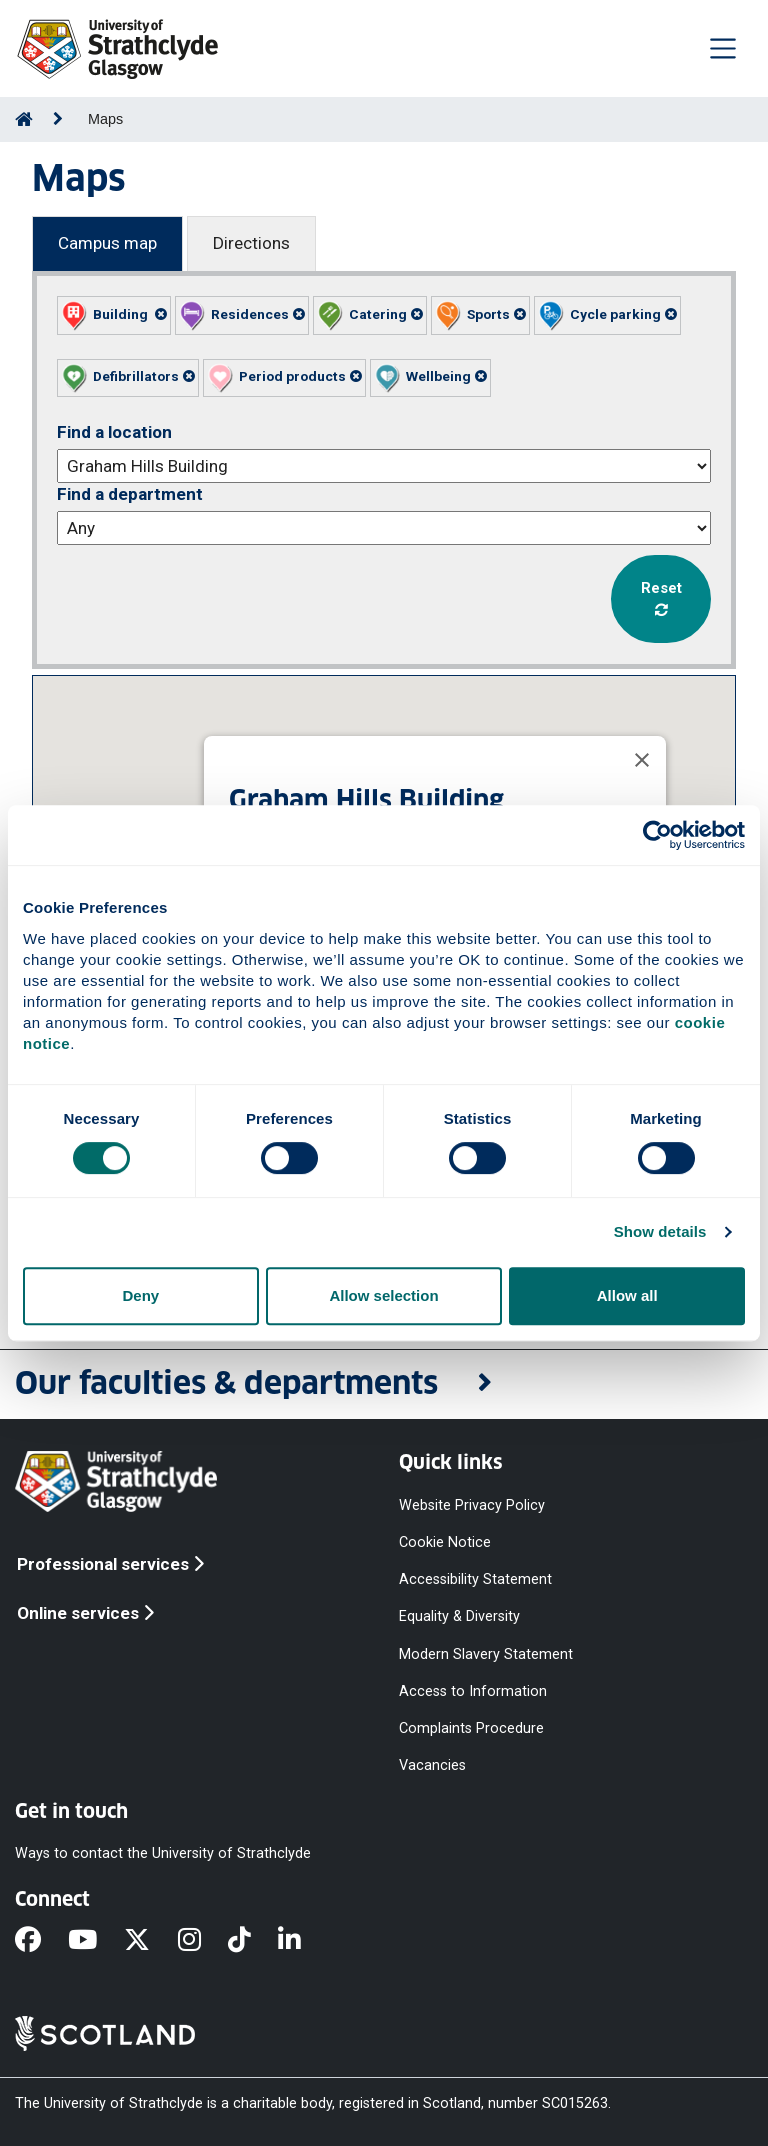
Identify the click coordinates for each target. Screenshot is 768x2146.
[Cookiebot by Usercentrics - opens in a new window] (657, 835)
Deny (140, 1295)
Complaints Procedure (471, 1727)
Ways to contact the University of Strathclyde (163, 1853)
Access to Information (473, 1690)
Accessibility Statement (475, 1579)
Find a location (114, 432)
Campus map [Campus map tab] (107, 243)
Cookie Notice (445, 1542)
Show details (660, 1231)
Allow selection (383, 1295)
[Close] (642, 760)
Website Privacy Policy (472, 1504)
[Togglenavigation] (723, 48)
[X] (150, 1941)
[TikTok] (253, 1941)
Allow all (627, 1295)
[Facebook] (41, 1941)
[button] (114, 315)
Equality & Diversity (459, 1616)
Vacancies (432, 1765)
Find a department (130, 494)
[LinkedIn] (303, 1941)
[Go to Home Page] (24, 119)
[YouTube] (96, 1941)
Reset (661, 598)
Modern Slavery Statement (486, 1653)
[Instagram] (203, 1941)
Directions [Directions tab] (251, 243)
